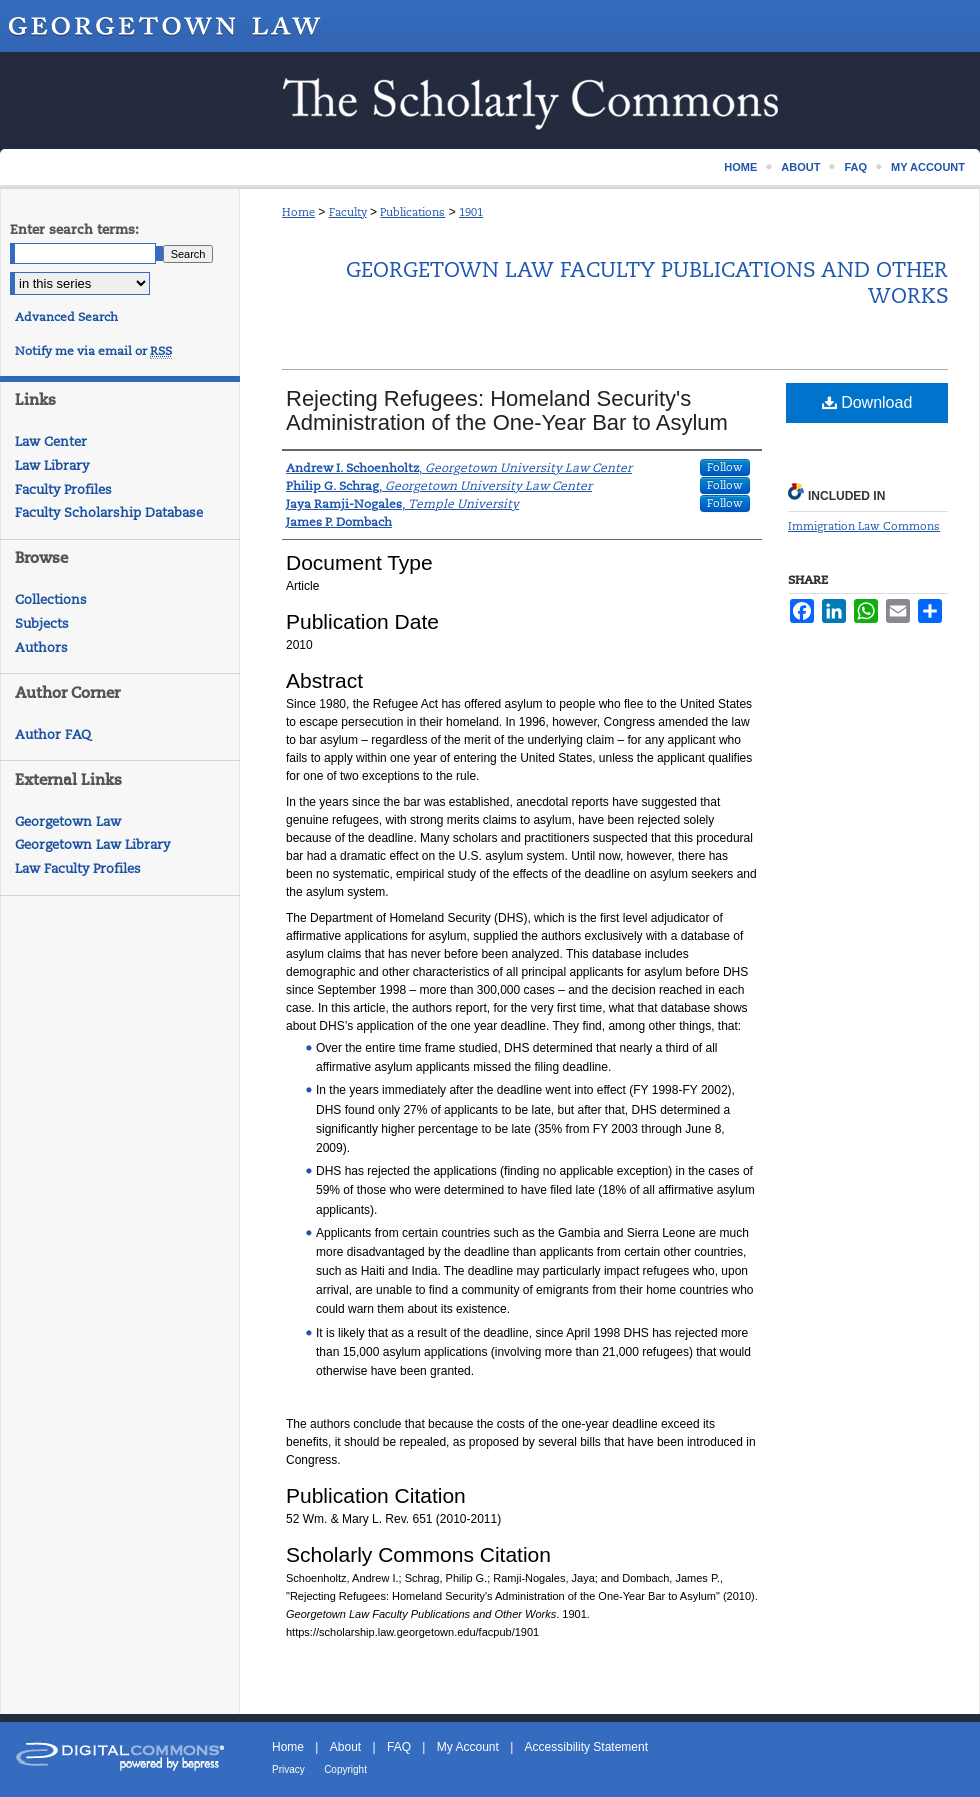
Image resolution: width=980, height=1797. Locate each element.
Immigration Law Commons (864, 526)
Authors (41, 647)
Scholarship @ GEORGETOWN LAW (490, 100)
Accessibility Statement (586, 1747)
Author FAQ (53, 734)
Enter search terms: (74, 229)
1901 (471, 212)
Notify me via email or (93, 351)
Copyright (345, 1769)
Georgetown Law (68, 821)
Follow (725, 467)
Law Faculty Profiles (78, 868)
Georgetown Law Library (92, 844)
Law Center (51, 441)
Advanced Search (66, 317)
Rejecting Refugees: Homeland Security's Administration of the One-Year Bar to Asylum (507, 410)
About (345, 1747)
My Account (468, 1747)
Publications (412, 212)
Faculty (348, 212)
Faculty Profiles (63, 489)
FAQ (399, 1747)
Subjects (42, 623)
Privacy (288, 1769)
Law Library (52, 465)
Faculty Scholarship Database (109, 512)
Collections (51, 599)
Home (298, 212)
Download (867, 402)
